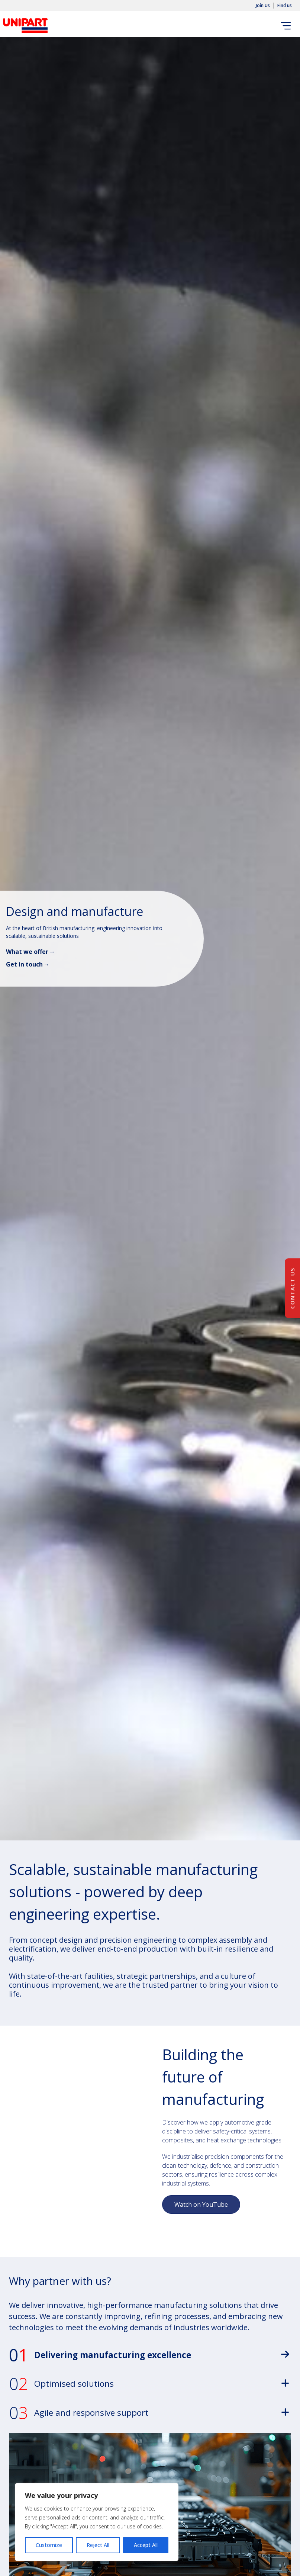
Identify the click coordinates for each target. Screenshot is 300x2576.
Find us (284, 5)
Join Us (263, 5)
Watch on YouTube (201, 2204)
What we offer (27, 952)
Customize (49, 2544)
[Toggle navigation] (287, 25)
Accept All (146, 2544)
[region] (96, 2522)
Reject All (98, 2544)
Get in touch (24, 964)
